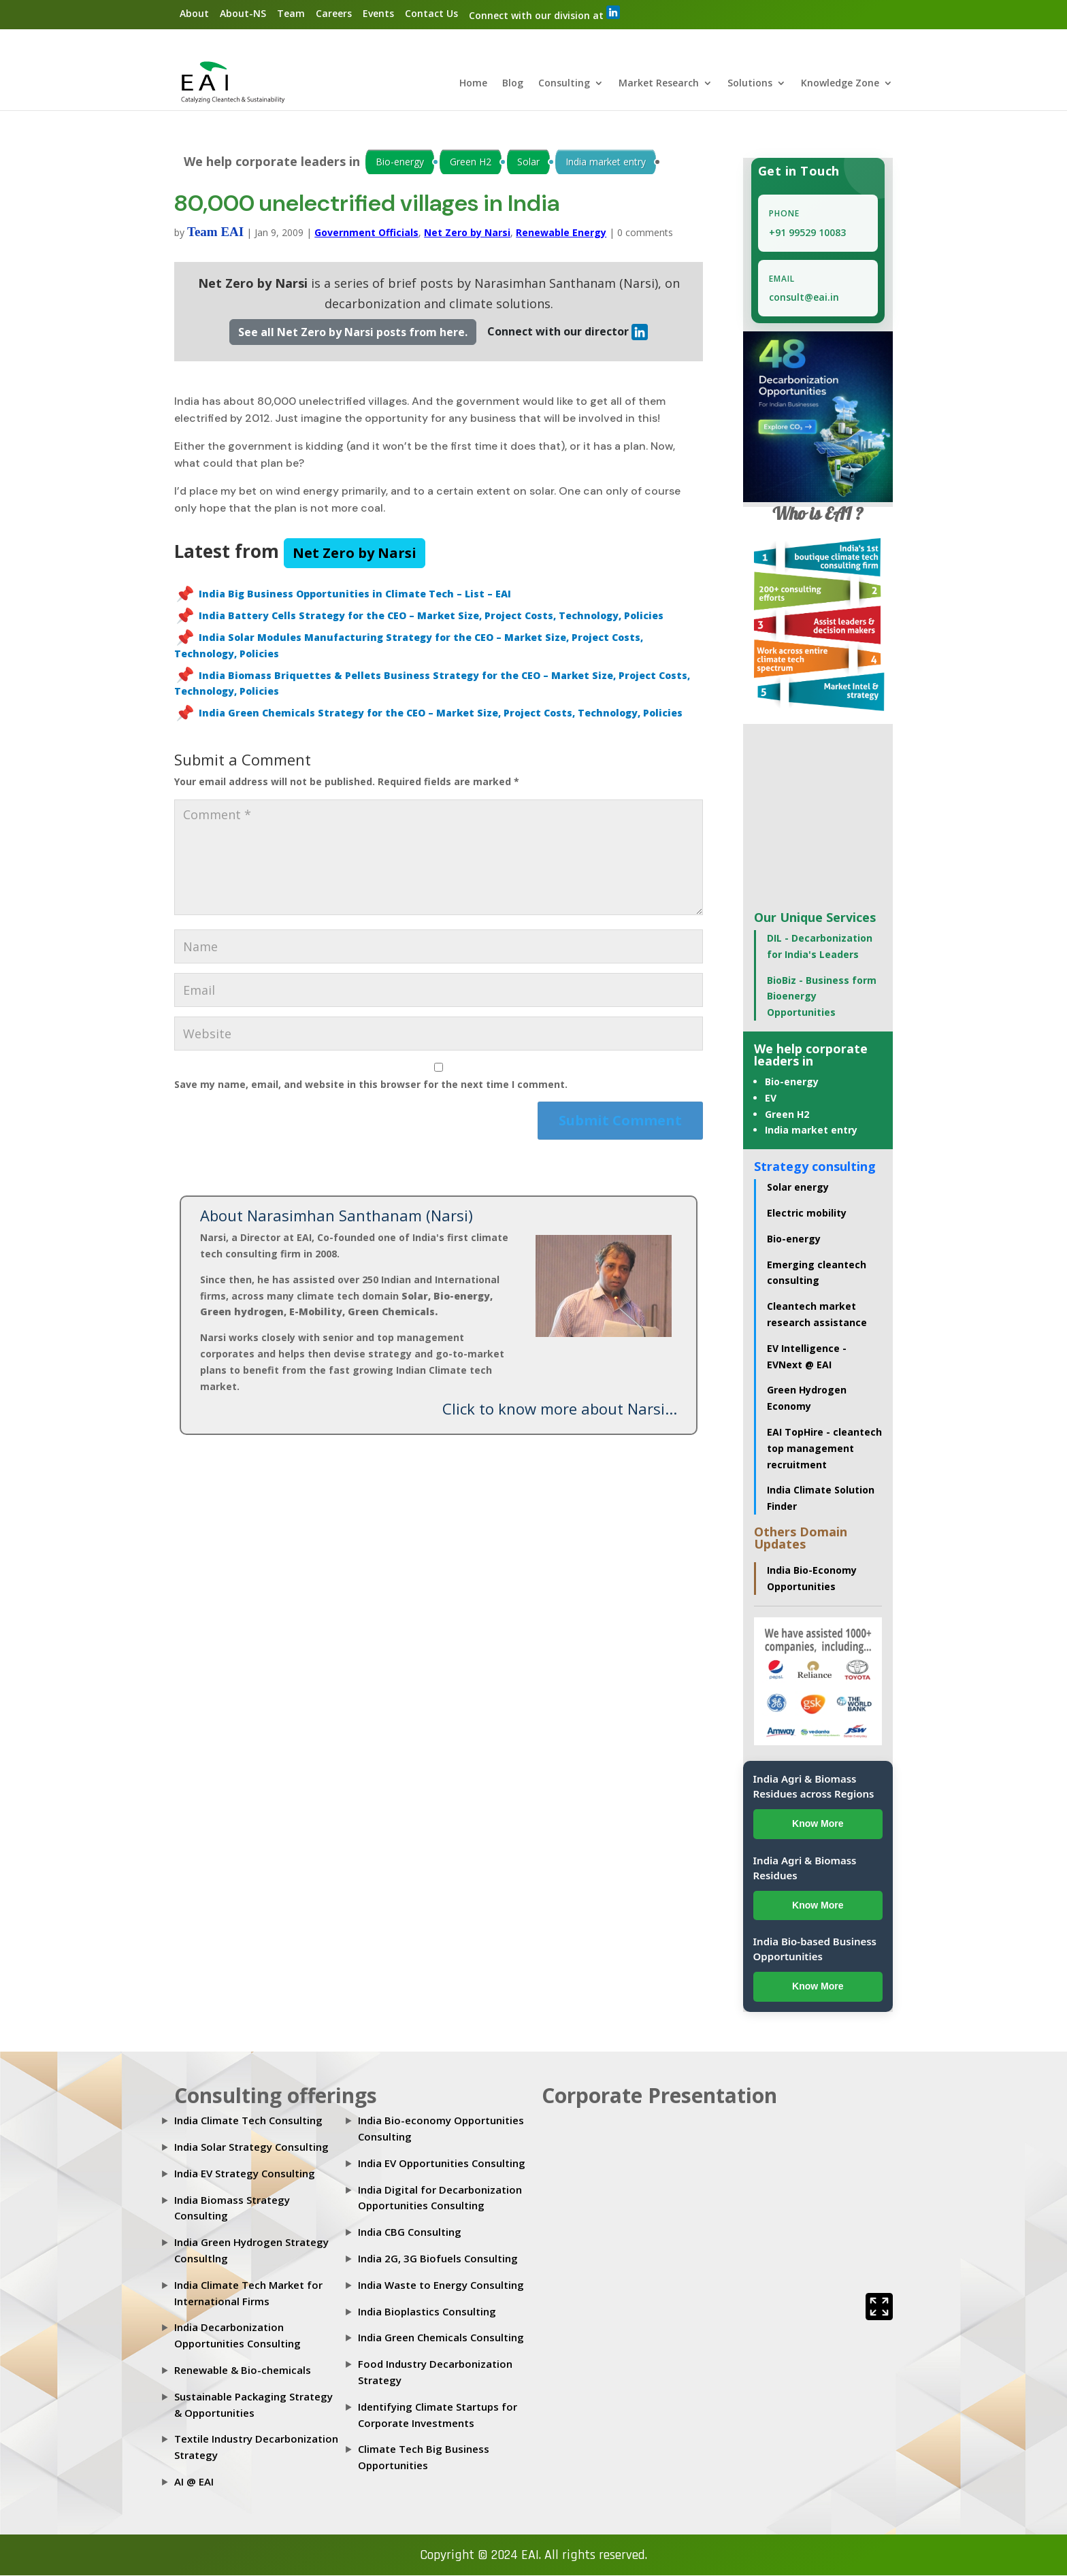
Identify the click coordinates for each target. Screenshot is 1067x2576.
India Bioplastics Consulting (427, 2311)
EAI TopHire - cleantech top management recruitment (824, 1449)
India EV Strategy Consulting (244, 2174)
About (194, 13)
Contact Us (431, 13)
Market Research (659, 84)
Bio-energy (400, 162)
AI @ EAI (194, 2482)
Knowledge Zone (840, 84)
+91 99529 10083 (807, 233)
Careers (334, 13)
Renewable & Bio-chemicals (242, 2370)
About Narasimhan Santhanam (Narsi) (336, 1216)
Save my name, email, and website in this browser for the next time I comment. (371, 1084)
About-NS (243, 13)
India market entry (605, 162)
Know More (817, 1824)
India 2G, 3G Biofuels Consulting (438, 2259)
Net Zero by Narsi (467, 233)
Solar (528, 162)
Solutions (749, 84)
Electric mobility (807, 1213)
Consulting (564, 84)
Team (291, 13)
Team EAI (215, 232)
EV (770, 1098)
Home (473, 84)
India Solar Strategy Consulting (251, 2147)
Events (378, 13)
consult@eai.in (804, 297)
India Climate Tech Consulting (248, 2121)
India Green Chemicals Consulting (441, 2338)
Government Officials (366, 233)
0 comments (645, 233)
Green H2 (470, 162)
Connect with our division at (544, 13)
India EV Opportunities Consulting (441, 2163)
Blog (512, 84)
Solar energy (798, 1187)
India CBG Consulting (409, 2232)
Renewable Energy (561, 233)
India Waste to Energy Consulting (441, 2285)
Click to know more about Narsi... (559, 1409)
